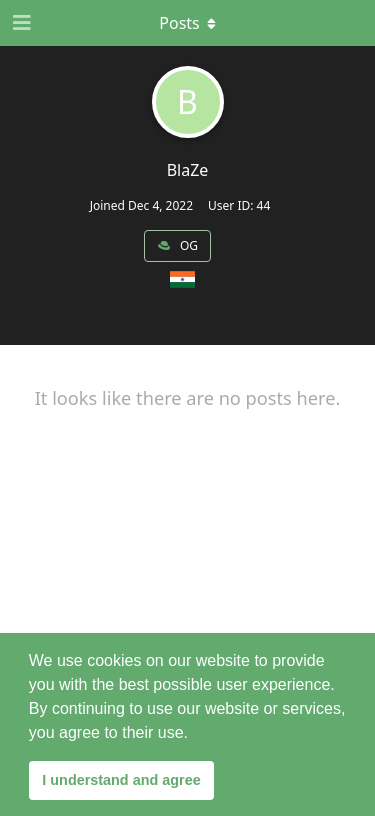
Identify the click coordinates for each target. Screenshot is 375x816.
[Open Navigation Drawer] (20, 23)
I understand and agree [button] (121, 780)
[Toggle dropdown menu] (188, 23)
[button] (195, 734)
